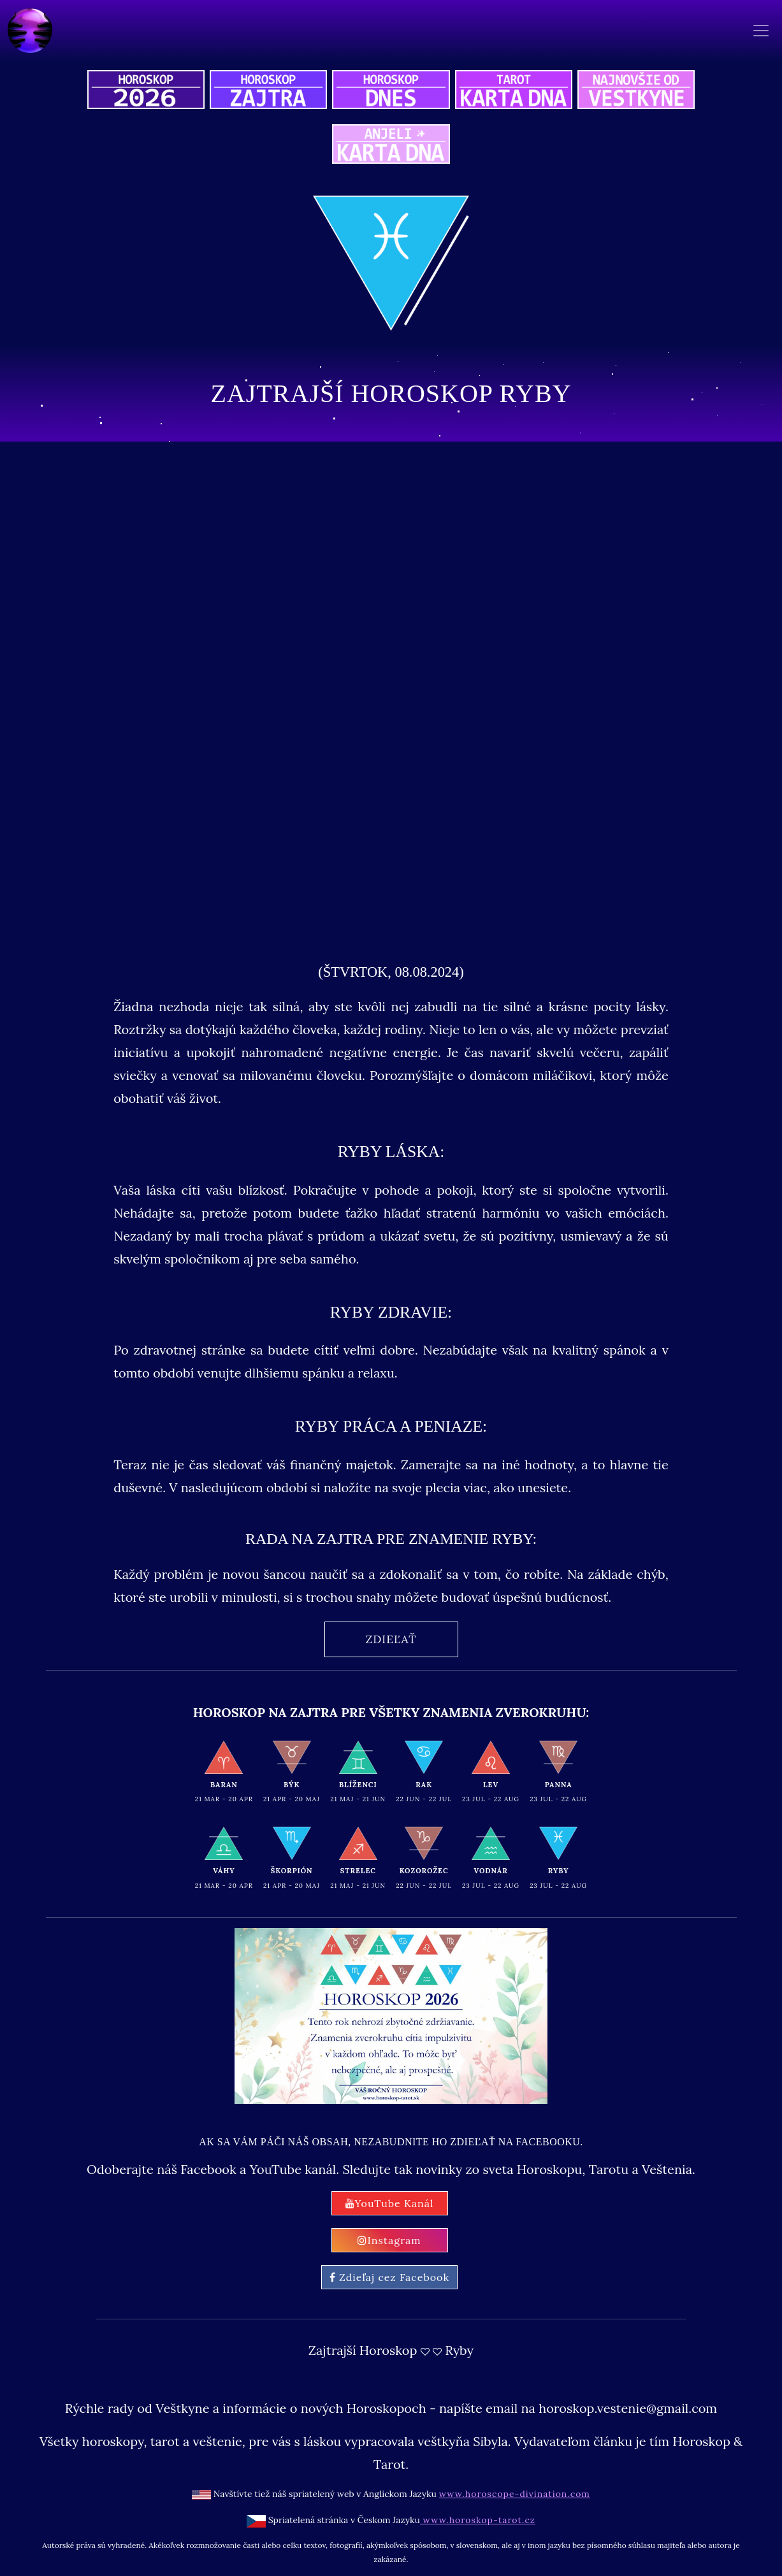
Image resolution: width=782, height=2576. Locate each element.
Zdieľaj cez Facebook (389, 2277)
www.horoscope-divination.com (514, 2494)
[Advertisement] (391, 796)
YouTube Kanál (389, 2203)
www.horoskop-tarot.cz (477, 2520)
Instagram (389, 2240)
